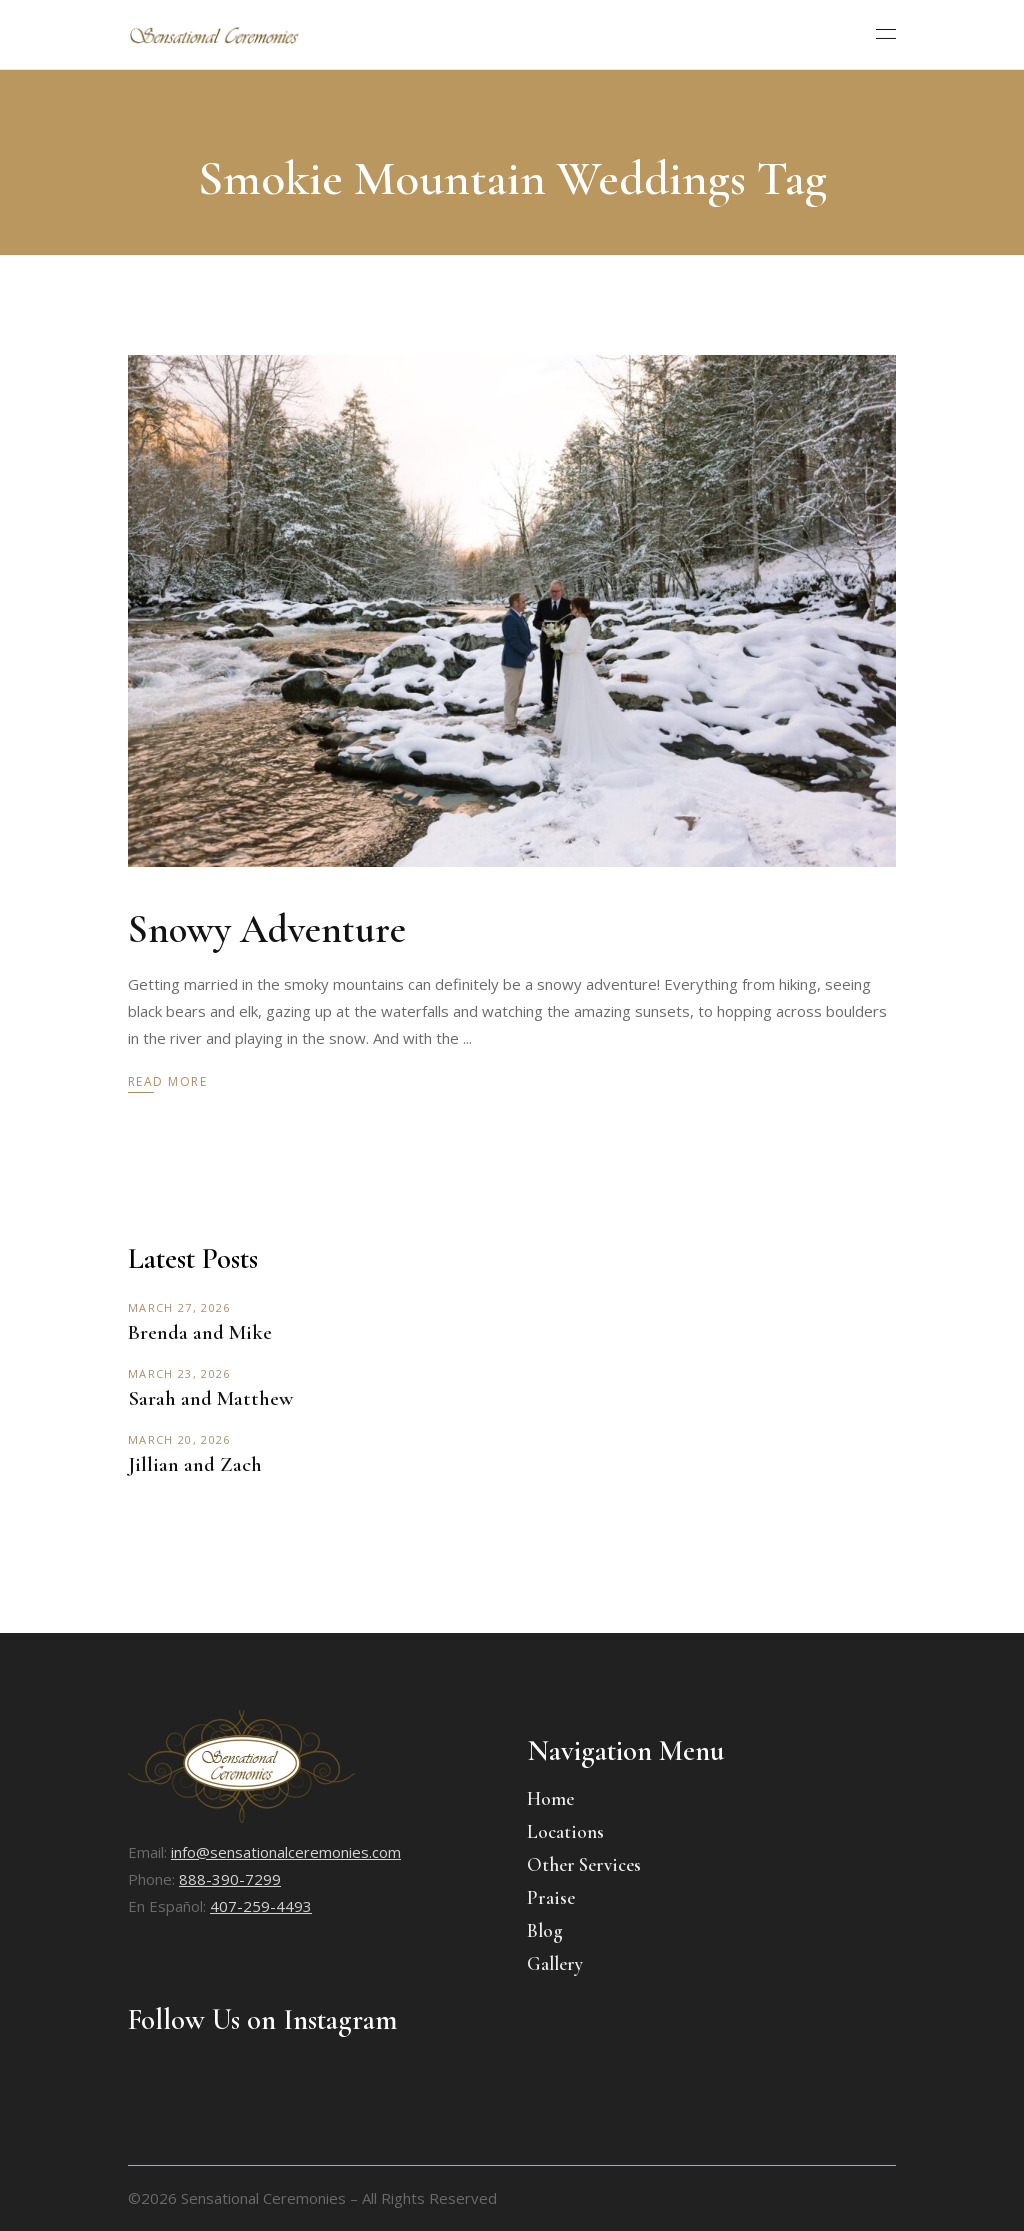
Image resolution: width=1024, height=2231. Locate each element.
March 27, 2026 (179, 1307)
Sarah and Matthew (210, 1398)
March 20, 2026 (179, 1439)
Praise (551, 1897)
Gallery (555, 1963)
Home (550, 1798)
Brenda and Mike (200, 1332)
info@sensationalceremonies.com (286, 1852)
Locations (565, 1831)
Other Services (584, 1864)
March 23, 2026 (179, 1373)
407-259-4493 (261, 1906)
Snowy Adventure (267, 929)
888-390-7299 (230, 1879)
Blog (545, 1930)
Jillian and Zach (195, 1464)
